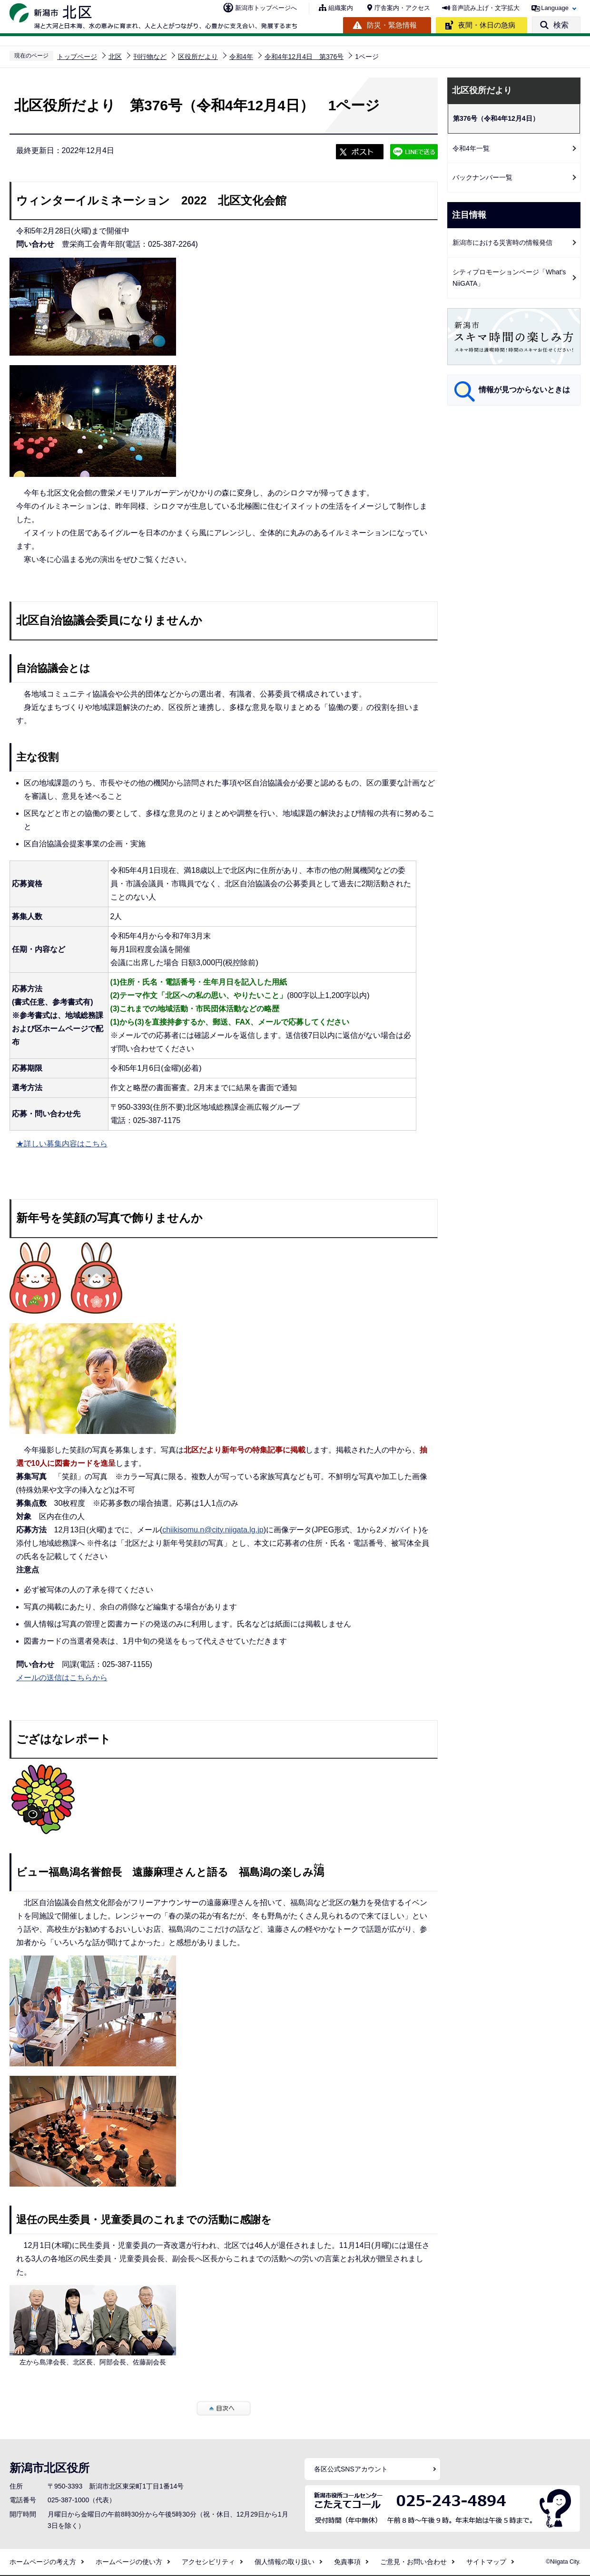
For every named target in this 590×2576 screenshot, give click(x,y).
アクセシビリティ (208, 2562)
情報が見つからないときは (524, 390)
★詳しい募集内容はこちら (62, 1144)
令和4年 (241, 56)
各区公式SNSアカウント (351, 2469)
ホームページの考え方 (43, 2562)
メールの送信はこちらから (62, 1678)
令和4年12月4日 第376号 (304, 56)
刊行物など (150, 56)
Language (555, 7)
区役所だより (198, 56)
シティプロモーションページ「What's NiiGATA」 (509, 278)
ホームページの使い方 (129, 2562)
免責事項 (347, 2562)
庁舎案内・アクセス (402, 7)
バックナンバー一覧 (482, 177)
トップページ (77, 56)
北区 (115, 56)
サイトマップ (486, 2562)
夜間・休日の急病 (486, 25)
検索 (561, 25)
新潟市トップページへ (266, 7)
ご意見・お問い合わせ (413, 2562)
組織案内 (340, 7)
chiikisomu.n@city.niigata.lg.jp (212, 1530)
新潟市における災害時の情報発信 (502, 242)
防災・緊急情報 (392, 25)
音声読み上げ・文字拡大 (486, 7)
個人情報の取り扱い (285, 2562)
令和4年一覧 (471, 148)
